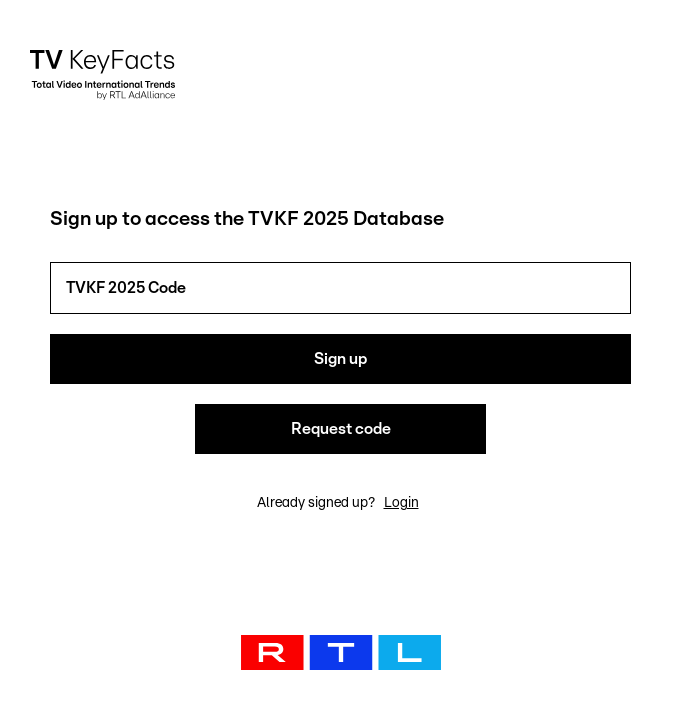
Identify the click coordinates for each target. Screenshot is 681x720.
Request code (341, 429)
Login (401, 503)
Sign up (340, 359)
